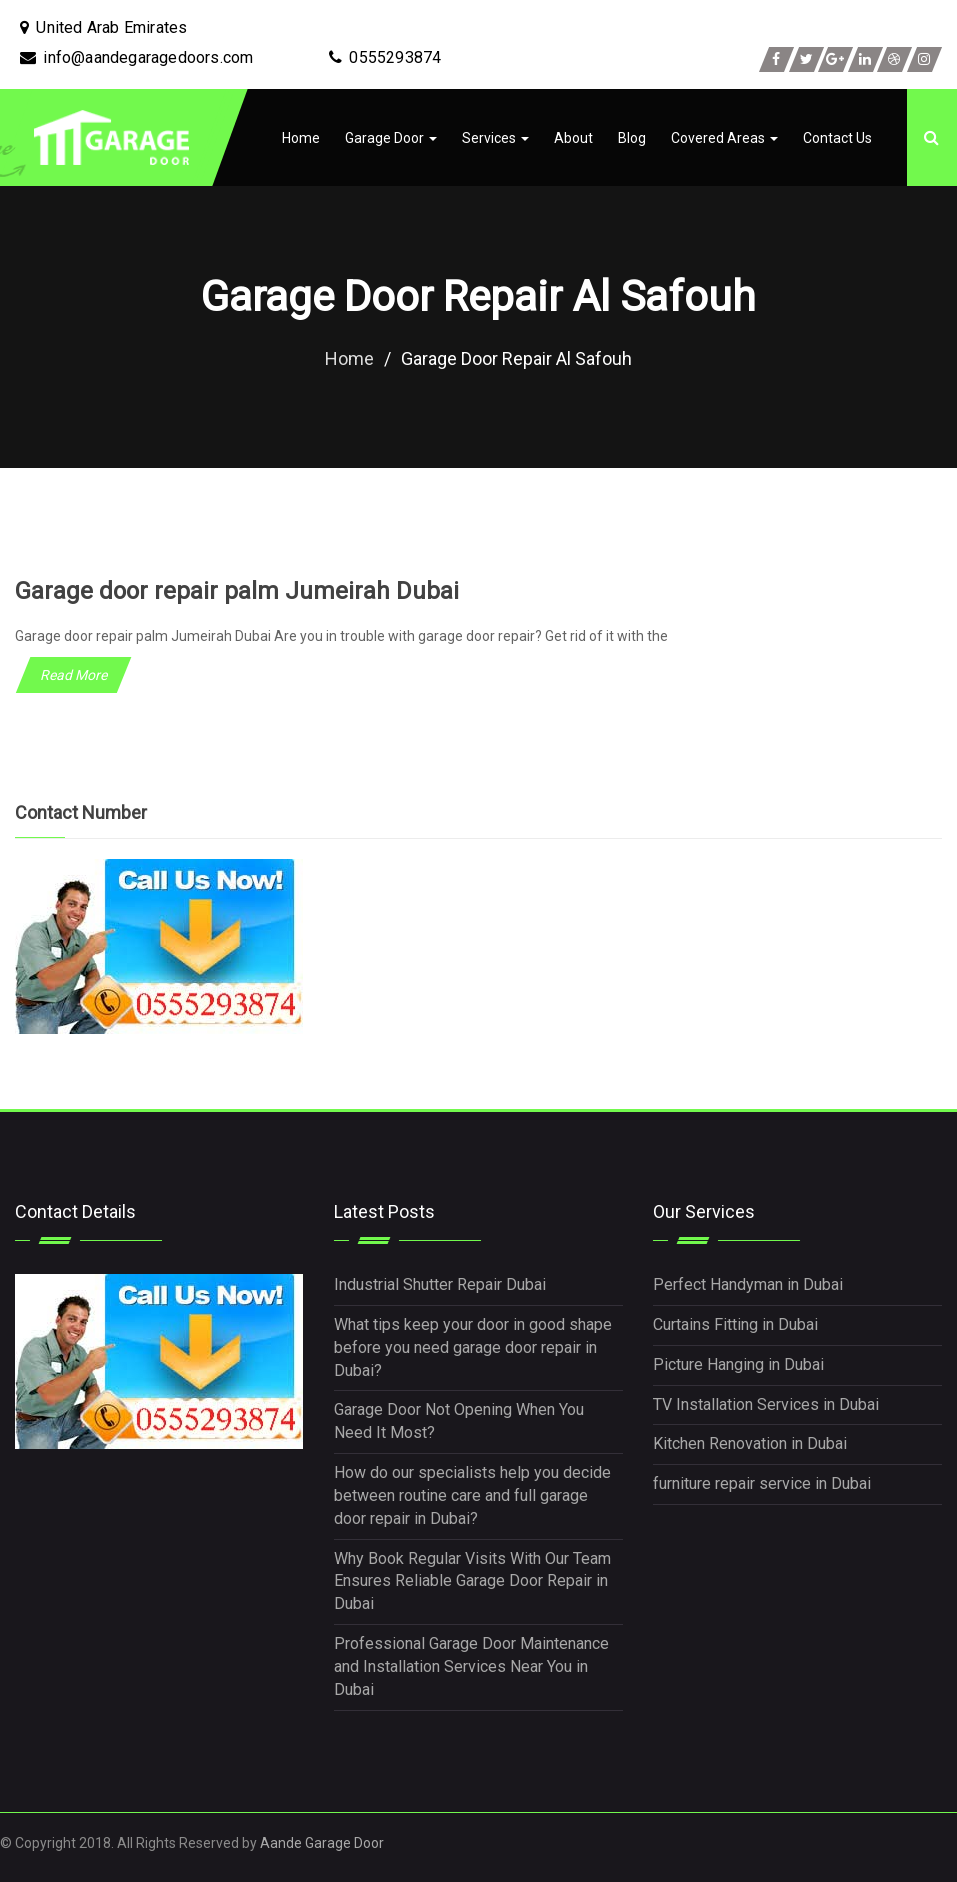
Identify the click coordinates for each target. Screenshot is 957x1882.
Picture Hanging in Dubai (738, 1364)
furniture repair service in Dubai (762, 1483)
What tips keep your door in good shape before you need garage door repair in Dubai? (473, 1347)
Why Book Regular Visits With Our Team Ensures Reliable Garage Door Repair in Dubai (472, 1580)
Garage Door (391, 138)
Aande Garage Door (322, 1842)
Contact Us (837, 138)
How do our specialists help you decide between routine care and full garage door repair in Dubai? (472, 1495)
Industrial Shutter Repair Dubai (440, 1284)
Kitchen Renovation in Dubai (750, 1443)
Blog (632, 138)
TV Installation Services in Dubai (766, 1403)
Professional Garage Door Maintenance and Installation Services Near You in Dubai (471, 1666)
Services (495, 138)
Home (301, 138)
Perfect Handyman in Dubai (748, 1284)
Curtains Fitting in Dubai (735, 1324)
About (573, 138)
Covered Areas (724, 138)
